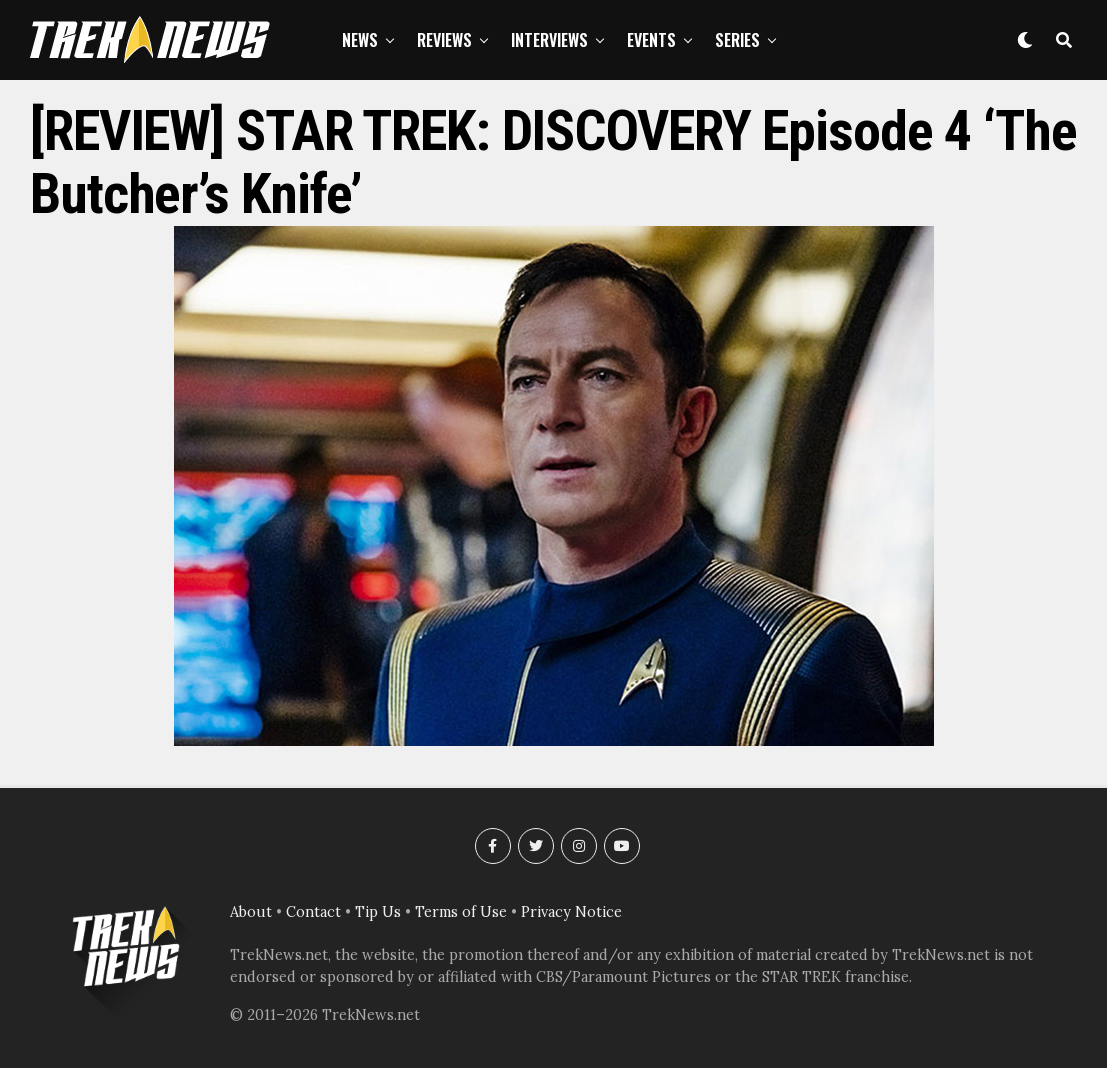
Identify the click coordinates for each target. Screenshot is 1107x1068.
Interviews (549, 40)
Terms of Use (461, 912)
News (360, 40)
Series (737, 40)
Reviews (444, 40)
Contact (313, 912)
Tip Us (378, 912)
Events (651, 40)
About (251, 912)
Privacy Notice (571, 912)
